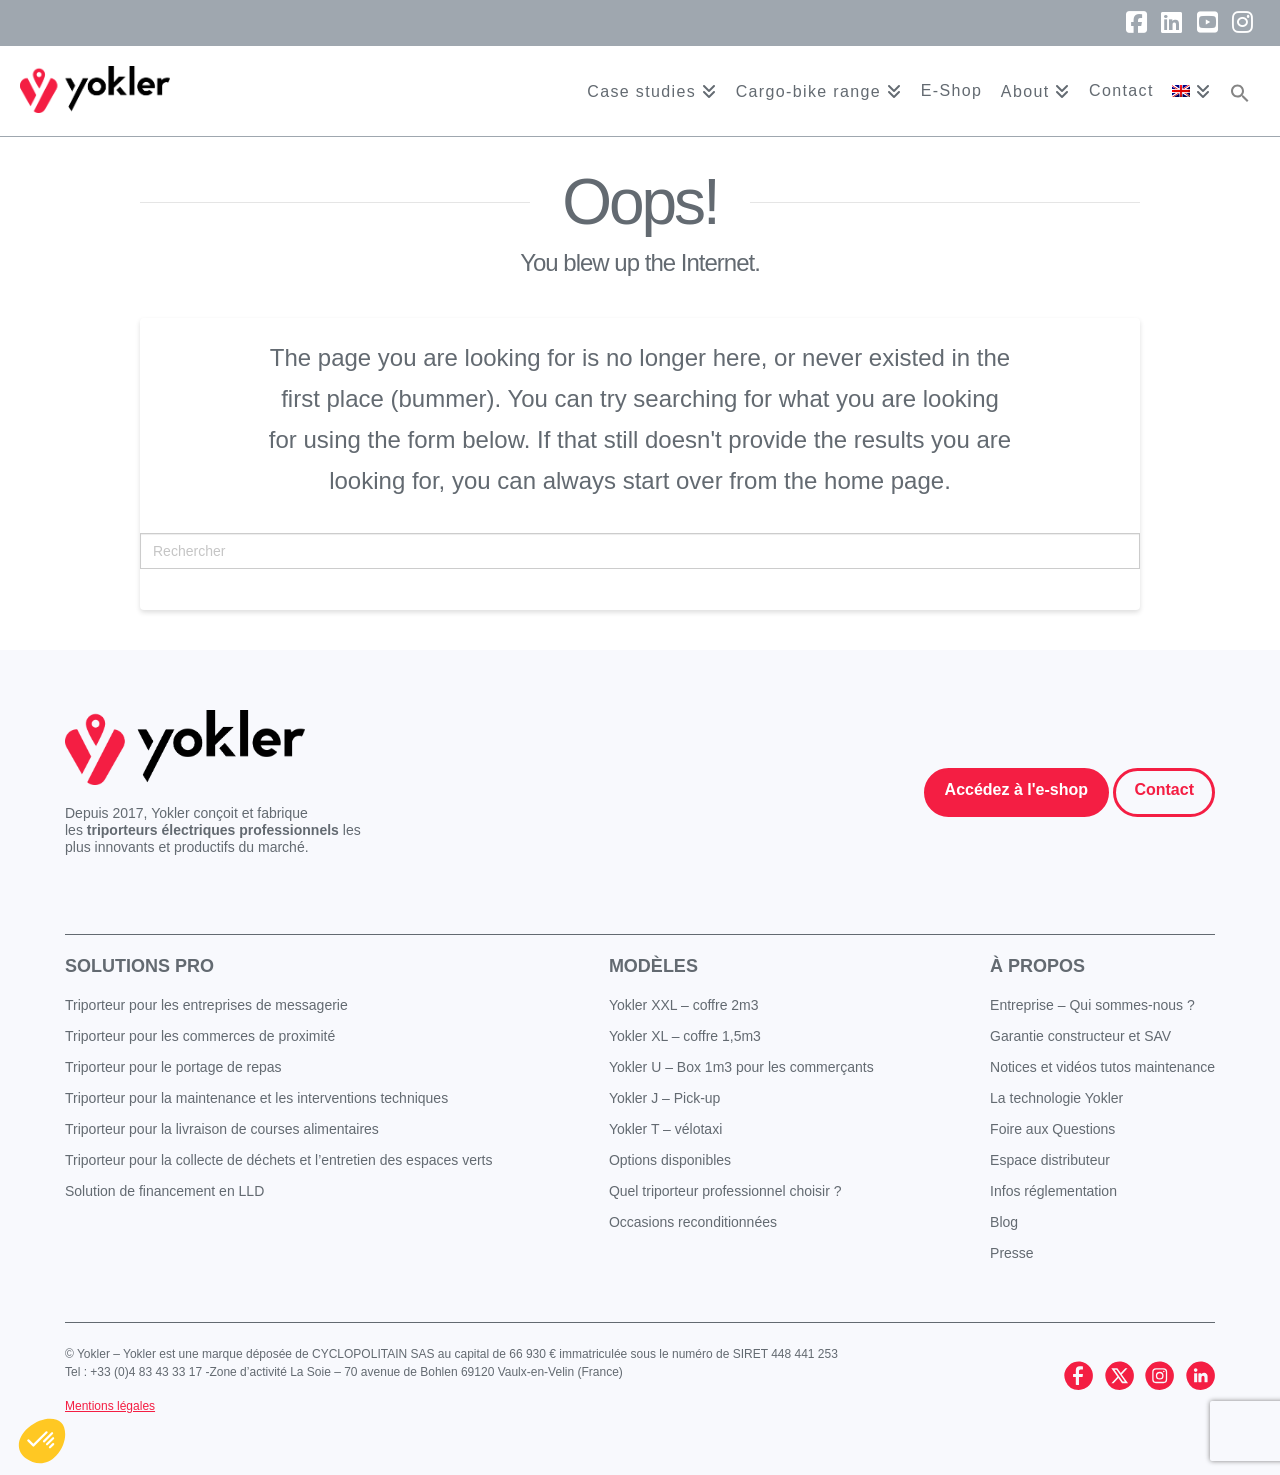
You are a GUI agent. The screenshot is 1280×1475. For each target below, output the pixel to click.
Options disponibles (670, 1160)
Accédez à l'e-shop (1016, 789)
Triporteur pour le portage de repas (173, 1067)
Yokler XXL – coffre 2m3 (684, 1005)
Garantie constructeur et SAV (1080, 1036)
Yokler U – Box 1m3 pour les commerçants (741, 1067)
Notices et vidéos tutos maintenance (1102, 1067)
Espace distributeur (1050, 1160)
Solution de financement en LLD (164, 1191)
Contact (1164, 789)
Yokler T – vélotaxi (665, 1129)
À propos (1037, 966)
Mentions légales (110, 1406)
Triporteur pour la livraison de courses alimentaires (222, 1129)
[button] (1240, 91)
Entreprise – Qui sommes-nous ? (1092, 1005)
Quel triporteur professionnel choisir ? (725, 1191)
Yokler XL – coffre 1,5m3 (685, 1036)
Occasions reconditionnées (693, 1222)
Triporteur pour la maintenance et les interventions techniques (256, 1098)
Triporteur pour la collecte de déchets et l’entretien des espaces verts (279, 1160)
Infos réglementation (1053, 1191)
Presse (1012, 1253)
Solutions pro (139, 966)
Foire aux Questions (1052, 1129)
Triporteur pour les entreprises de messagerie (206, 1005)
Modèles (653, 966)
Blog (1004, 1222)
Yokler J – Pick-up (665, 1098)
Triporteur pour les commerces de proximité (200, 1036)
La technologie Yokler (1056, 1098)
